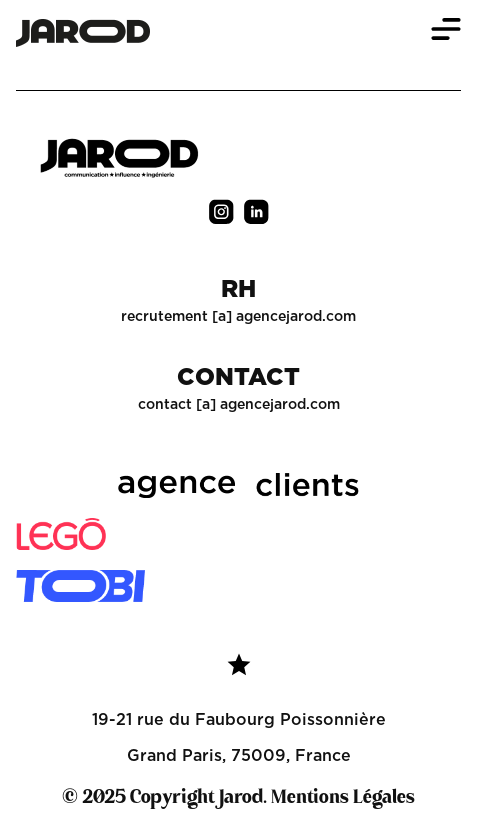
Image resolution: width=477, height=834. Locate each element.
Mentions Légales (343, 798)
